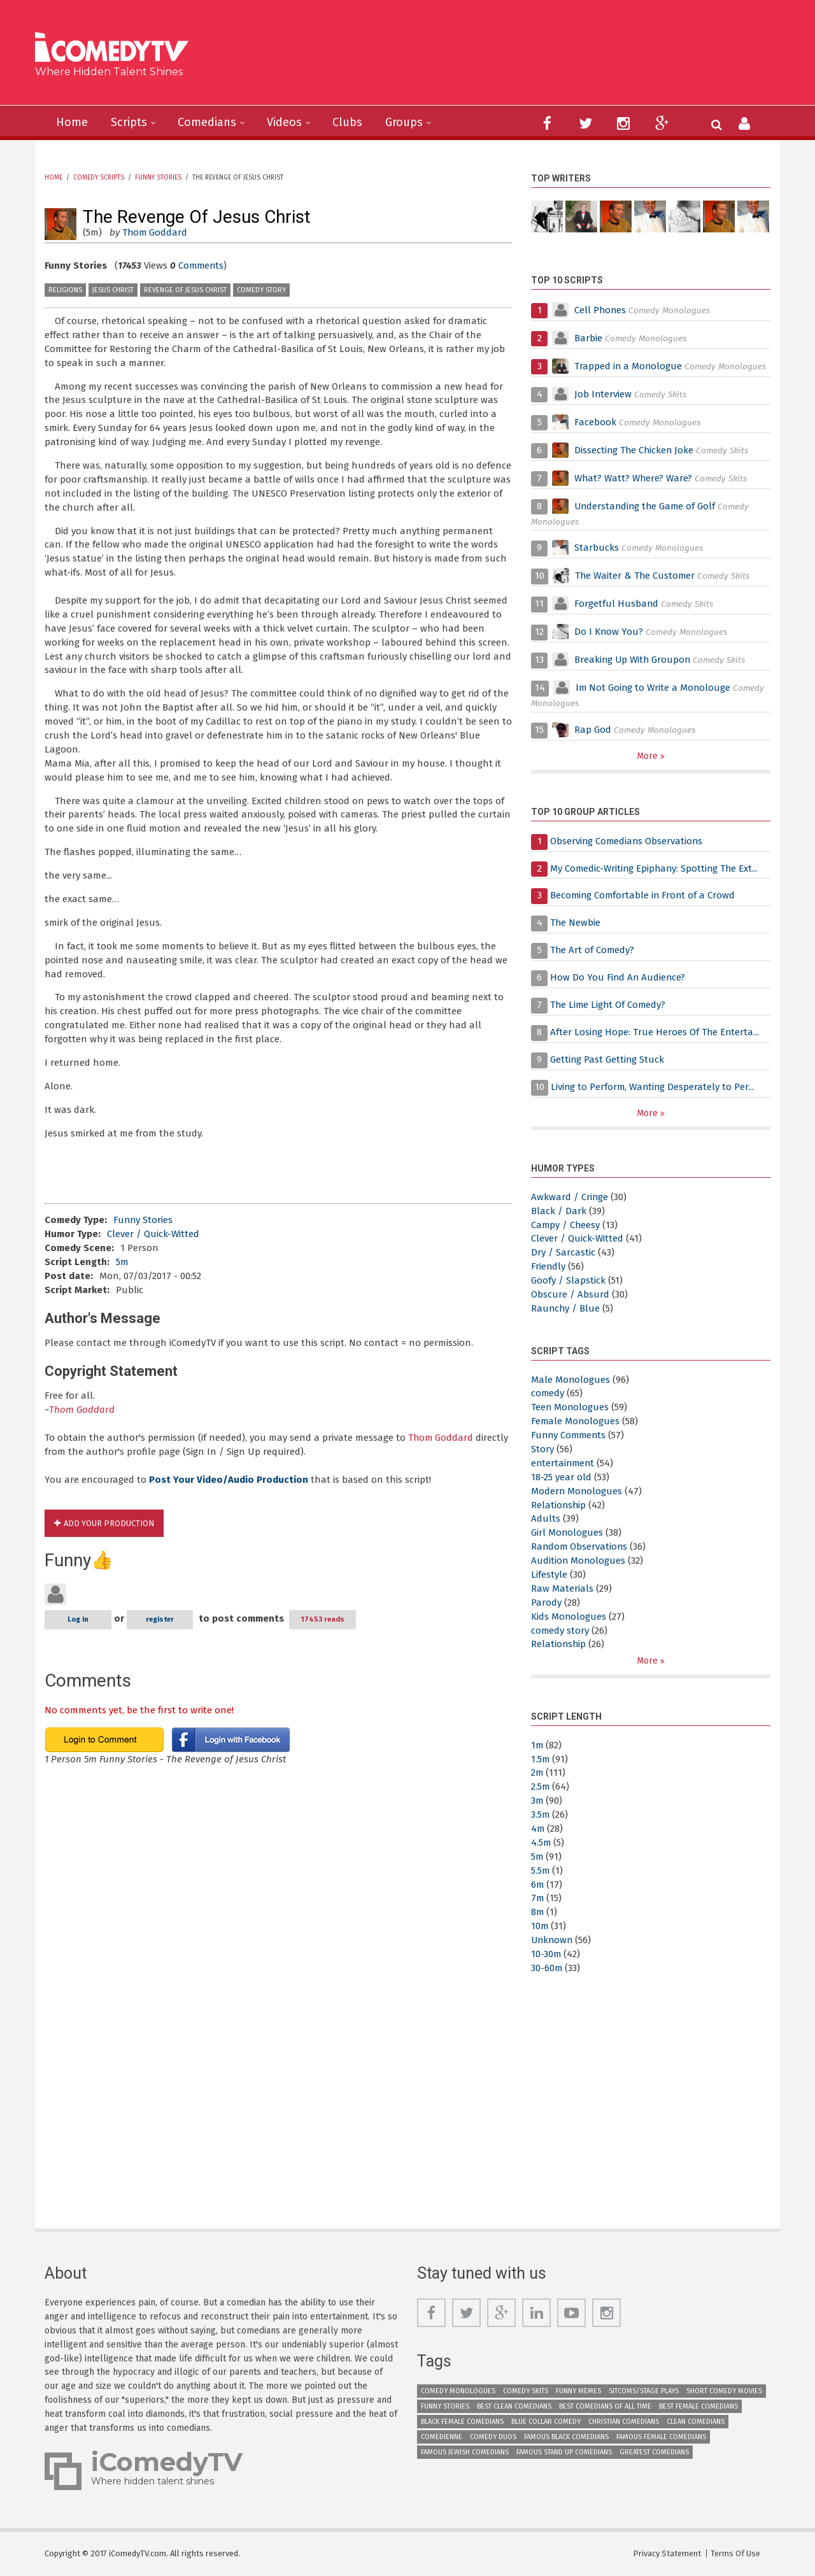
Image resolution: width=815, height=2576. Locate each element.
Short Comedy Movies (724, 2391)
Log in (78, 1619)
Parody (546, 1602)
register (160, 1619)
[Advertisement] (506, 57)
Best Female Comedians (698, 2406)
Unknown (553, 1940)
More (648, 756)
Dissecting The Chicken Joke (635, 450)
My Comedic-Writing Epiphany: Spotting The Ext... (656, 868)
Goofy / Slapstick (568, 1280)
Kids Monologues (569, 1616)
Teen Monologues (570, 1407)
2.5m (540, 1786)
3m (537, 1800)
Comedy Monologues (458, 2391)
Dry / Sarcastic (563, 1252)
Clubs (347, 122)
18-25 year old (561, 1477)
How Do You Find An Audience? (618, 977)
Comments (201, 265)
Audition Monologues (579, 1560)
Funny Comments (570, 1435)
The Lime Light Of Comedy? (609, 1004)
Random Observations (580, 1546)
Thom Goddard (155, 232)
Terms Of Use (735, 2553)
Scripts (129, 122)
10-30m (546, 1954)
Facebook (596, 422)
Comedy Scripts (98, 177)
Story (542, 1449)
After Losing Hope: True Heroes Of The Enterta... (655, 1032)
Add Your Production (109, 1523)
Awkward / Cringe (570, 1197)
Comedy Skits (525, 2391)
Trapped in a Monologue (628, 366)
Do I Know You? (609, 631)
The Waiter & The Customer (636, 575)
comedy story (261, 290)
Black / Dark (558, 1211)
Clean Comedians (696, 2421)
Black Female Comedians (462, 2421)
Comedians (207, 122)
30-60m (547, 1968)
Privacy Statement (667, 2553)
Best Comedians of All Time (605, 2406)
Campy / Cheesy (566, 1225)
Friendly (548, 1266)
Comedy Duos (493, 2437)
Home (72, 122)
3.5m (540, 1814)
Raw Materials (562, 1588)
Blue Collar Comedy (546, 2421)
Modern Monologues (577, 1491)
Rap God (592, 729)
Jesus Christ (113, 290)
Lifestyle (549, 1574)
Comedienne (441, 2437)
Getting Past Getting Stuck (607, 1059)
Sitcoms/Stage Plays (644, 2391)
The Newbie (575, 922)
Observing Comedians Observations (627, 841)
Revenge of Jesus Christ (185, 290)
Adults (545, 1518)
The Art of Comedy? (592, 950)
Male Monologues (571, 1379)
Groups (404, 122)
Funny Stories (158, 177)
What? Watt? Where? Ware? (633, 478)
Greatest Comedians (654, 2452)
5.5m (540, 1870)
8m (537, 1912)
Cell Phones (600, 310)
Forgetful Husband (616, 603)
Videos (284, 122)
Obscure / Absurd (570, 1294)
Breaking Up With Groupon (633, 659)
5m (122, 1262)
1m (537, 1745)
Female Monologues (576, 1421)
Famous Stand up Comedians (564, 2452)
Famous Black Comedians (566, 2437)
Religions (65, 290)
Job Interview (603, 394)
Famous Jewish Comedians (465, 2452)
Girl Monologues (567, 1532)
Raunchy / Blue (566, 1308)
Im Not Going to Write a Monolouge (654, 687)
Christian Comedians (623, 2421)
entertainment (564, 1463)
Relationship (559, 1505)
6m (537, 1884)
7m (537, 1898)
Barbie (588, 338)
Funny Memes (578, 2391)
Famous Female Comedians (661, 2437)
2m (537, 1772)
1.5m (540, 1759)
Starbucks (596, 547)
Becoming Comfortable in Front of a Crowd (644, 895)
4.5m (541, 1842)
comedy (548, 1393)
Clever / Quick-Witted (153, 1234)
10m (540, 1926)
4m (538, 1828)
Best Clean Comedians (514, 2406)
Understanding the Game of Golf (646, 506)
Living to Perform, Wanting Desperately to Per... (653, 1087)
